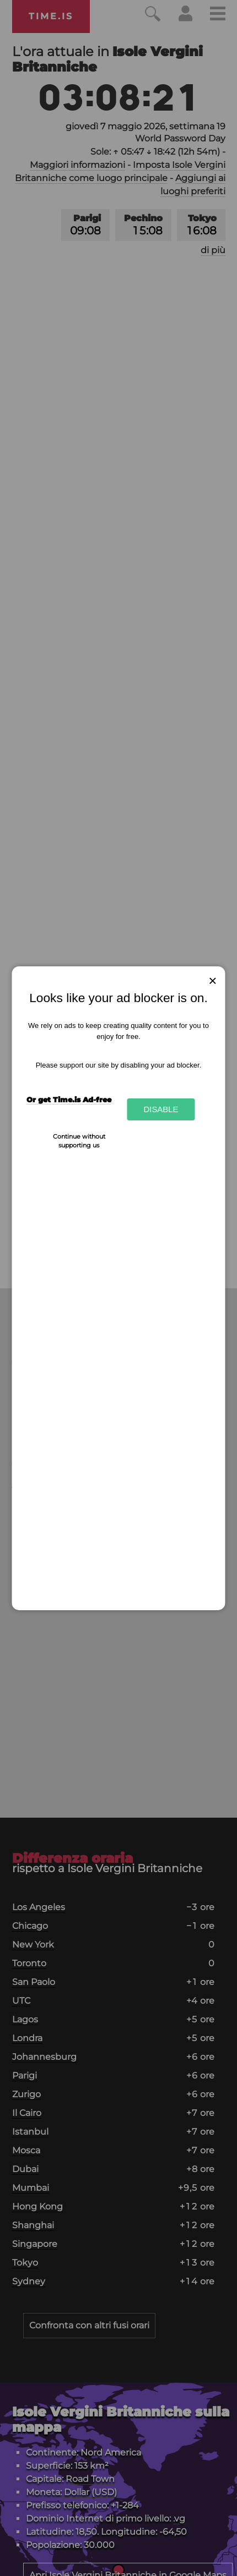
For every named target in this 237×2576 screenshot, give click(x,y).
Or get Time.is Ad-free (68, 1099)
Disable (160, 1109)
